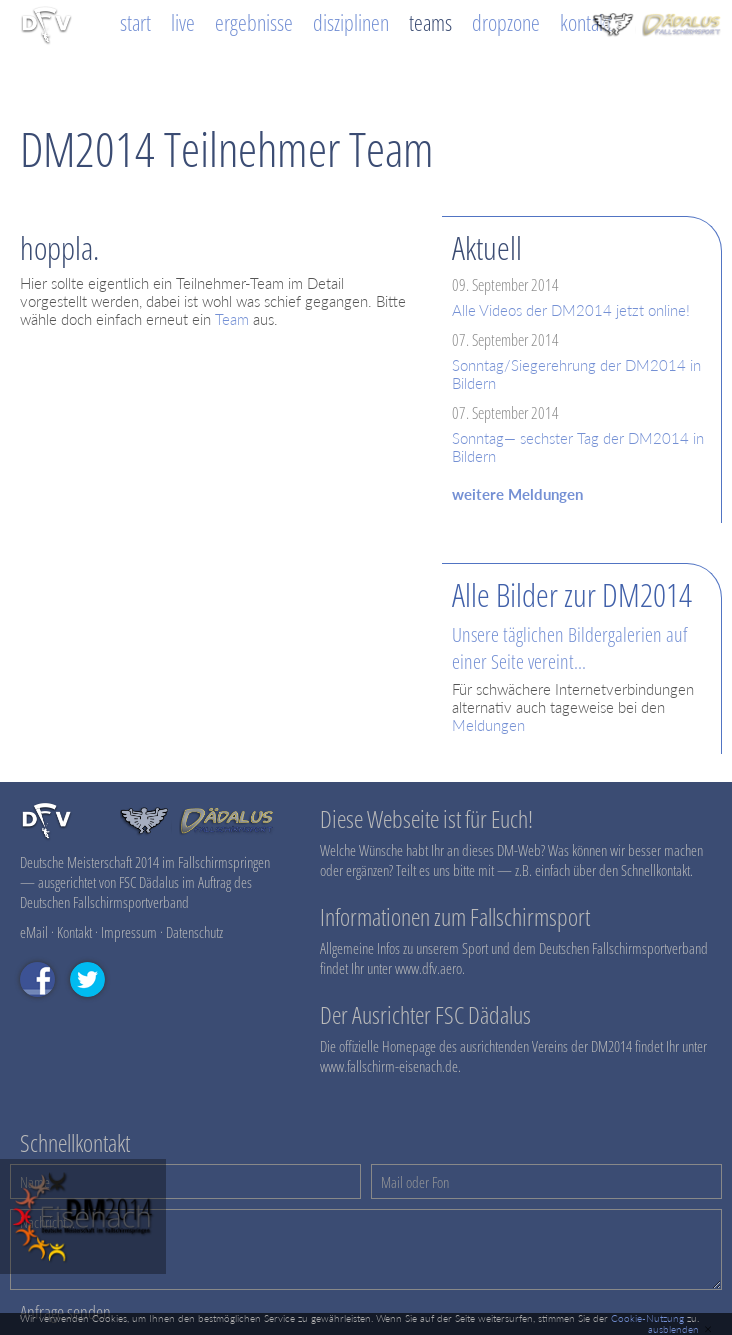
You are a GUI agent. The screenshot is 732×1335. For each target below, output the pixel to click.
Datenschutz (194, 932)
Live (183, 22)
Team (232, 319)
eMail (34, 932)
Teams (430, 22)
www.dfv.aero (428, 968)
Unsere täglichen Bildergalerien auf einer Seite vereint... (570, 648)
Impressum (129, 932)
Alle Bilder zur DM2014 (572, 594)
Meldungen (488, 725)
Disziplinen (351, 22)
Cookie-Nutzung (647, 1318)
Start (135, 22)
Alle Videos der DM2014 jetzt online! (571, 310)
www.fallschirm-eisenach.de (389, 1066)
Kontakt (586, 22)
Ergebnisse (254, 22)
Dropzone (506, 22)
